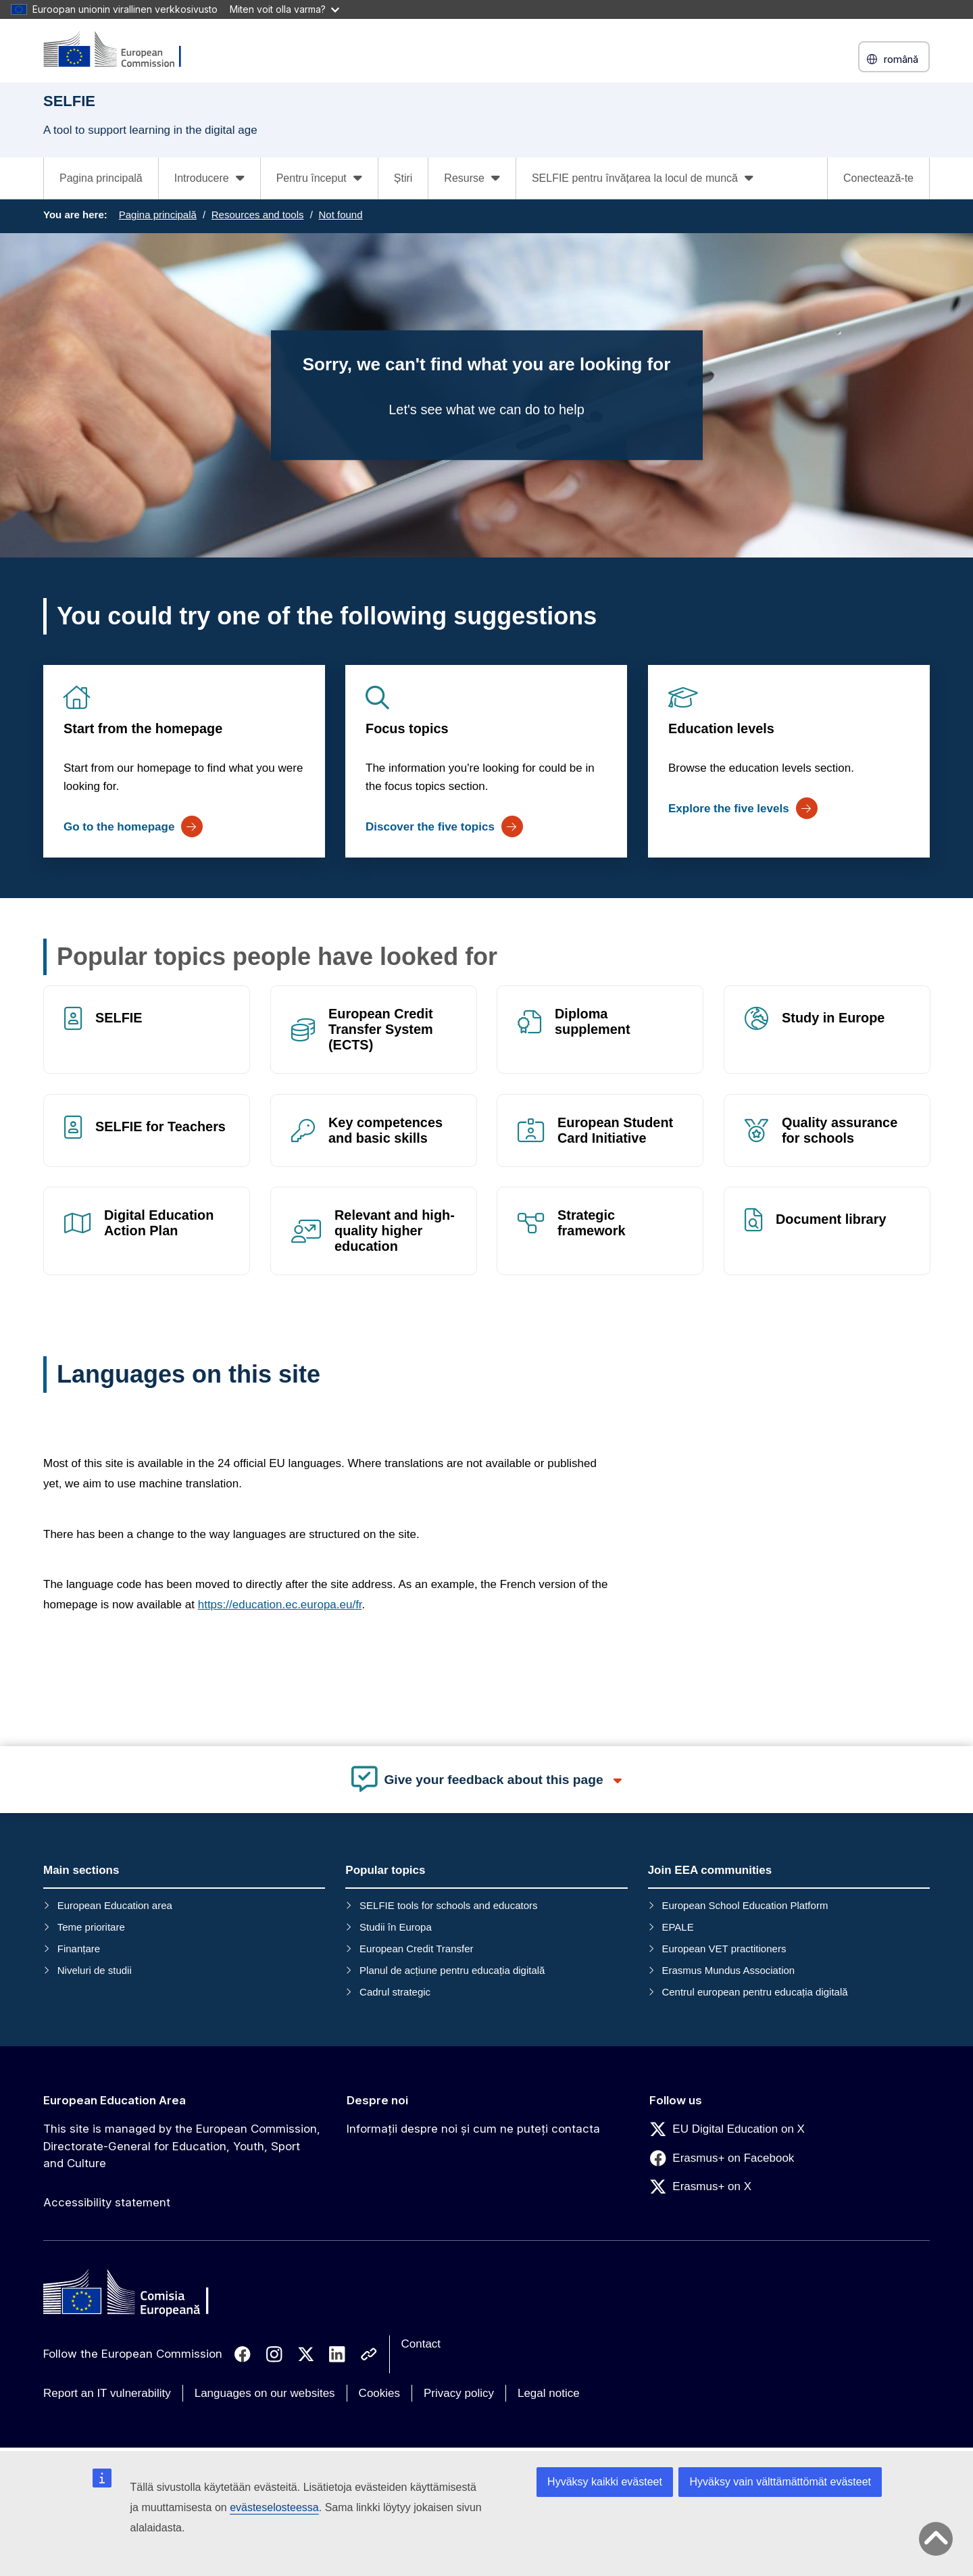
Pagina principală (101, 178)
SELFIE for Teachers (160, 1126)
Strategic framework (591, 1223)
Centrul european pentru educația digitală (754, 1992)
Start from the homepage (143, 728)
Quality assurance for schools (839, 1130)
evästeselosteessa (274, 2507)
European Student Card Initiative (615, 1130)
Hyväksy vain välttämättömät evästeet (780, 2481)
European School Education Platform (745, 1905)
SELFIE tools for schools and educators (448, 1905)
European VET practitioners (724, 1948)
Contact (421, 2343)
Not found (340, 214)
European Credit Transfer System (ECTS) (380, 1029)
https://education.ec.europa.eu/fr (280, 1604)
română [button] (894, 59)
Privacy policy (459, 2393)
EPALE (677, 1927)
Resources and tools (257, 214)
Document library (831, 1219)
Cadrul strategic (394, 1992)
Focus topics (407, 728)
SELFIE (119, 1017)
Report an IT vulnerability (107, 2393)
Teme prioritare (91, 1927)
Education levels (721, 728)
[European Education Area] (121, 50)
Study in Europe (833, 1017)
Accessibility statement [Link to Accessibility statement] (106, 2202)
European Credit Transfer (416, 1948)
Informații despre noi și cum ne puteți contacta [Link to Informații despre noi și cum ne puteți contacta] (473, 2128)
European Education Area (114, 2100)
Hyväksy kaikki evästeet (604, 2481)
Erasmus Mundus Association (728, 1970)
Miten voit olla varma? (284, 9)
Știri (403, 178)
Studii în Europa (395, 1927)
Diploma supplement (592, 1021)
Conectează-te (878, 178)
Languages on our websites (265, 2393)
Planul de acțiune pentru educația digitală (452, 1970)
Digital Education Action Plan (159, 1223)
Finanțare (78, 1948)
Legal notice (549, 2393)
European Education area (114, 1905)
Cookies (379, 2393)
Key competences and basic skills (385, 1130)
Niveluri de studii (94, 1970)
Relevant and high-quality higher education (394, 1231)
